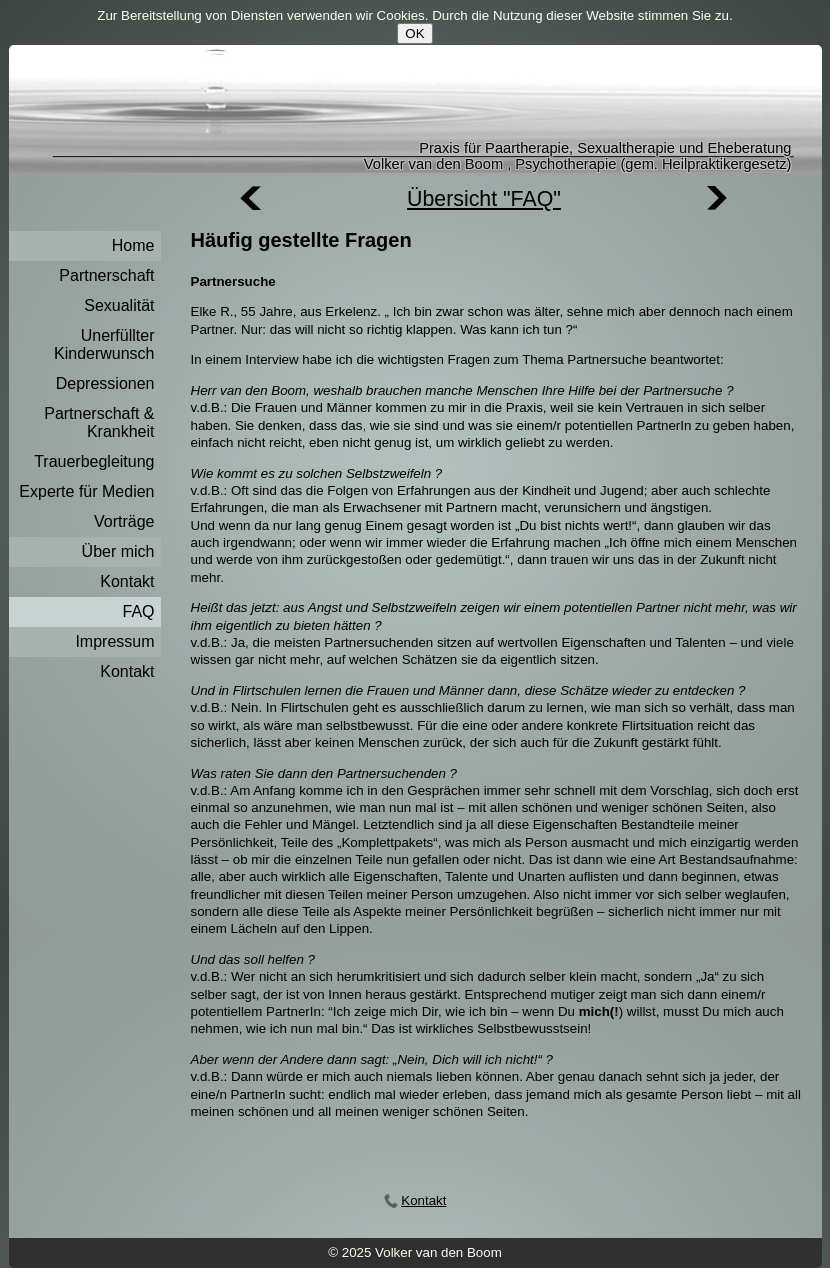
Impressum (114, 641)
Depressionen (105, 383)
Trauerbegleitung (94, 461)
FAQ (138, 611)
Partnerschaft (106, 275)
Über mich (118, 551)
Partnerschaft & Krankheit (99, 422)
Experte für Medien (86, 491)
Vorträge (124, 521)
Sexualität (119, 305)
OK (414, 33)
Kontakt (127, 581)
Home (133, 245)
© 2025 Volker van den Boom (415, 1252)
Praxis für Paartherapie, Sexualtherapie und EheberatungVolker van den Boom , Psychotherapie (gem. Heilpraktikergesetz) (578, 156)
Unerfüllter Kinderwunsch (104, 344)
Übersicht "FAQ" (484, 199)
